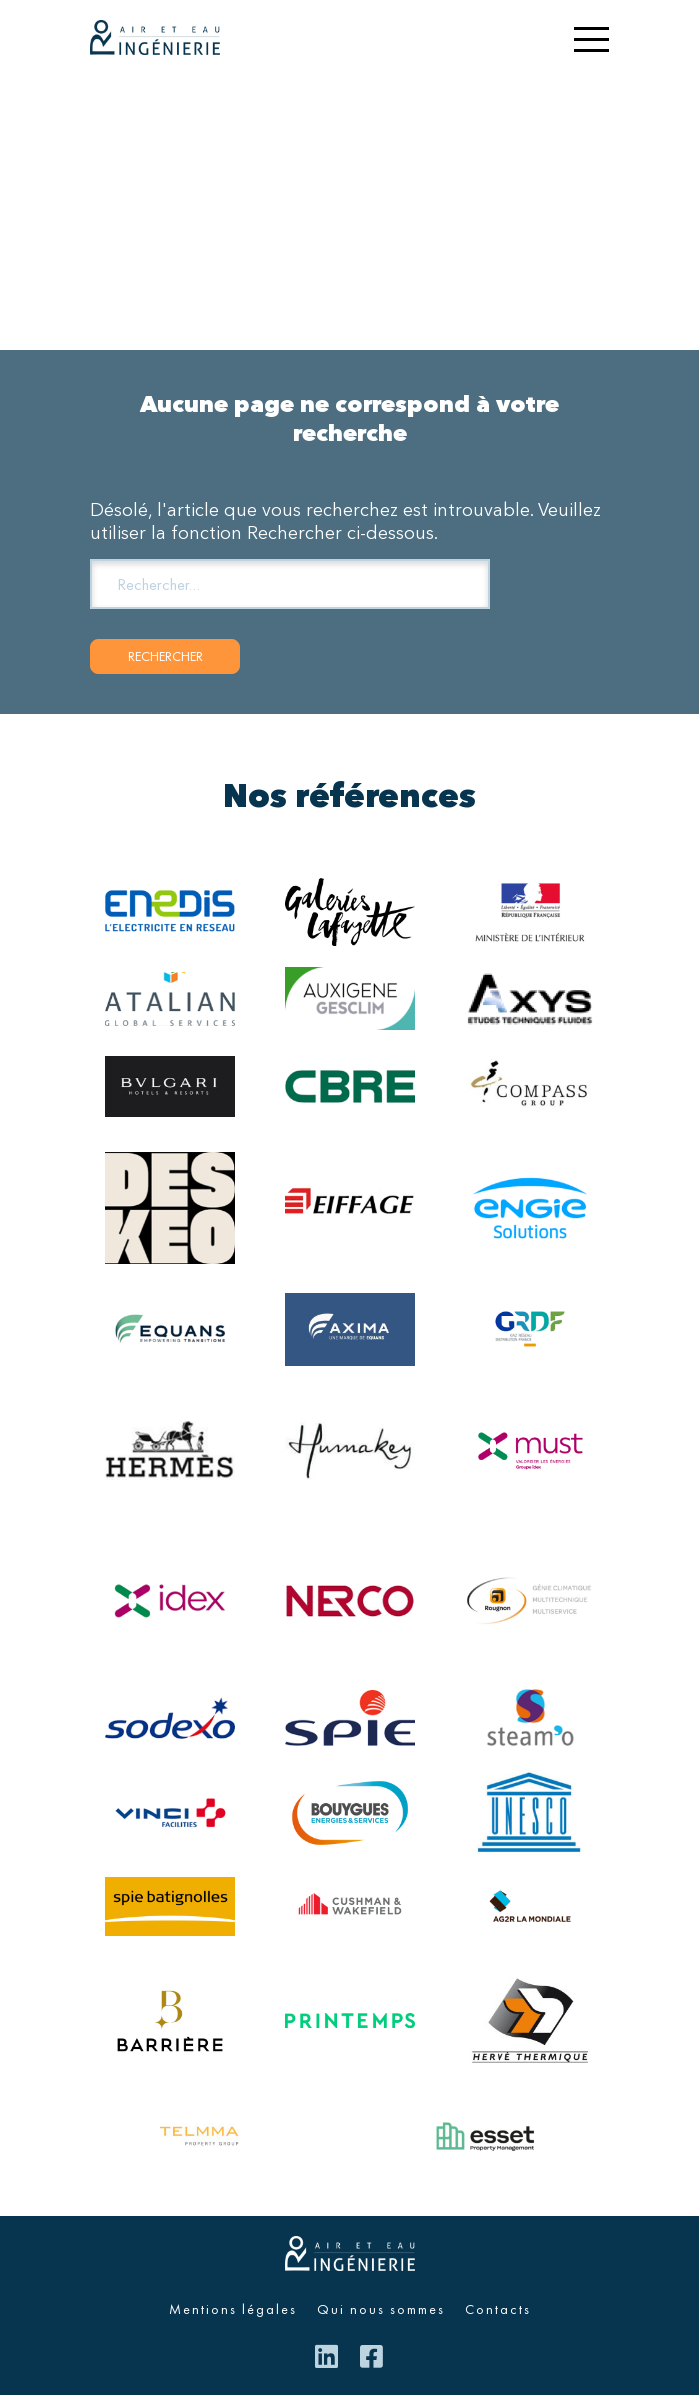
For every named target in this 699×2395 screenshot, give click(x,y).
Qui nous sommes (381, 2309)
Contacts (498, 2309)
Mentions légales (233, 2309)
